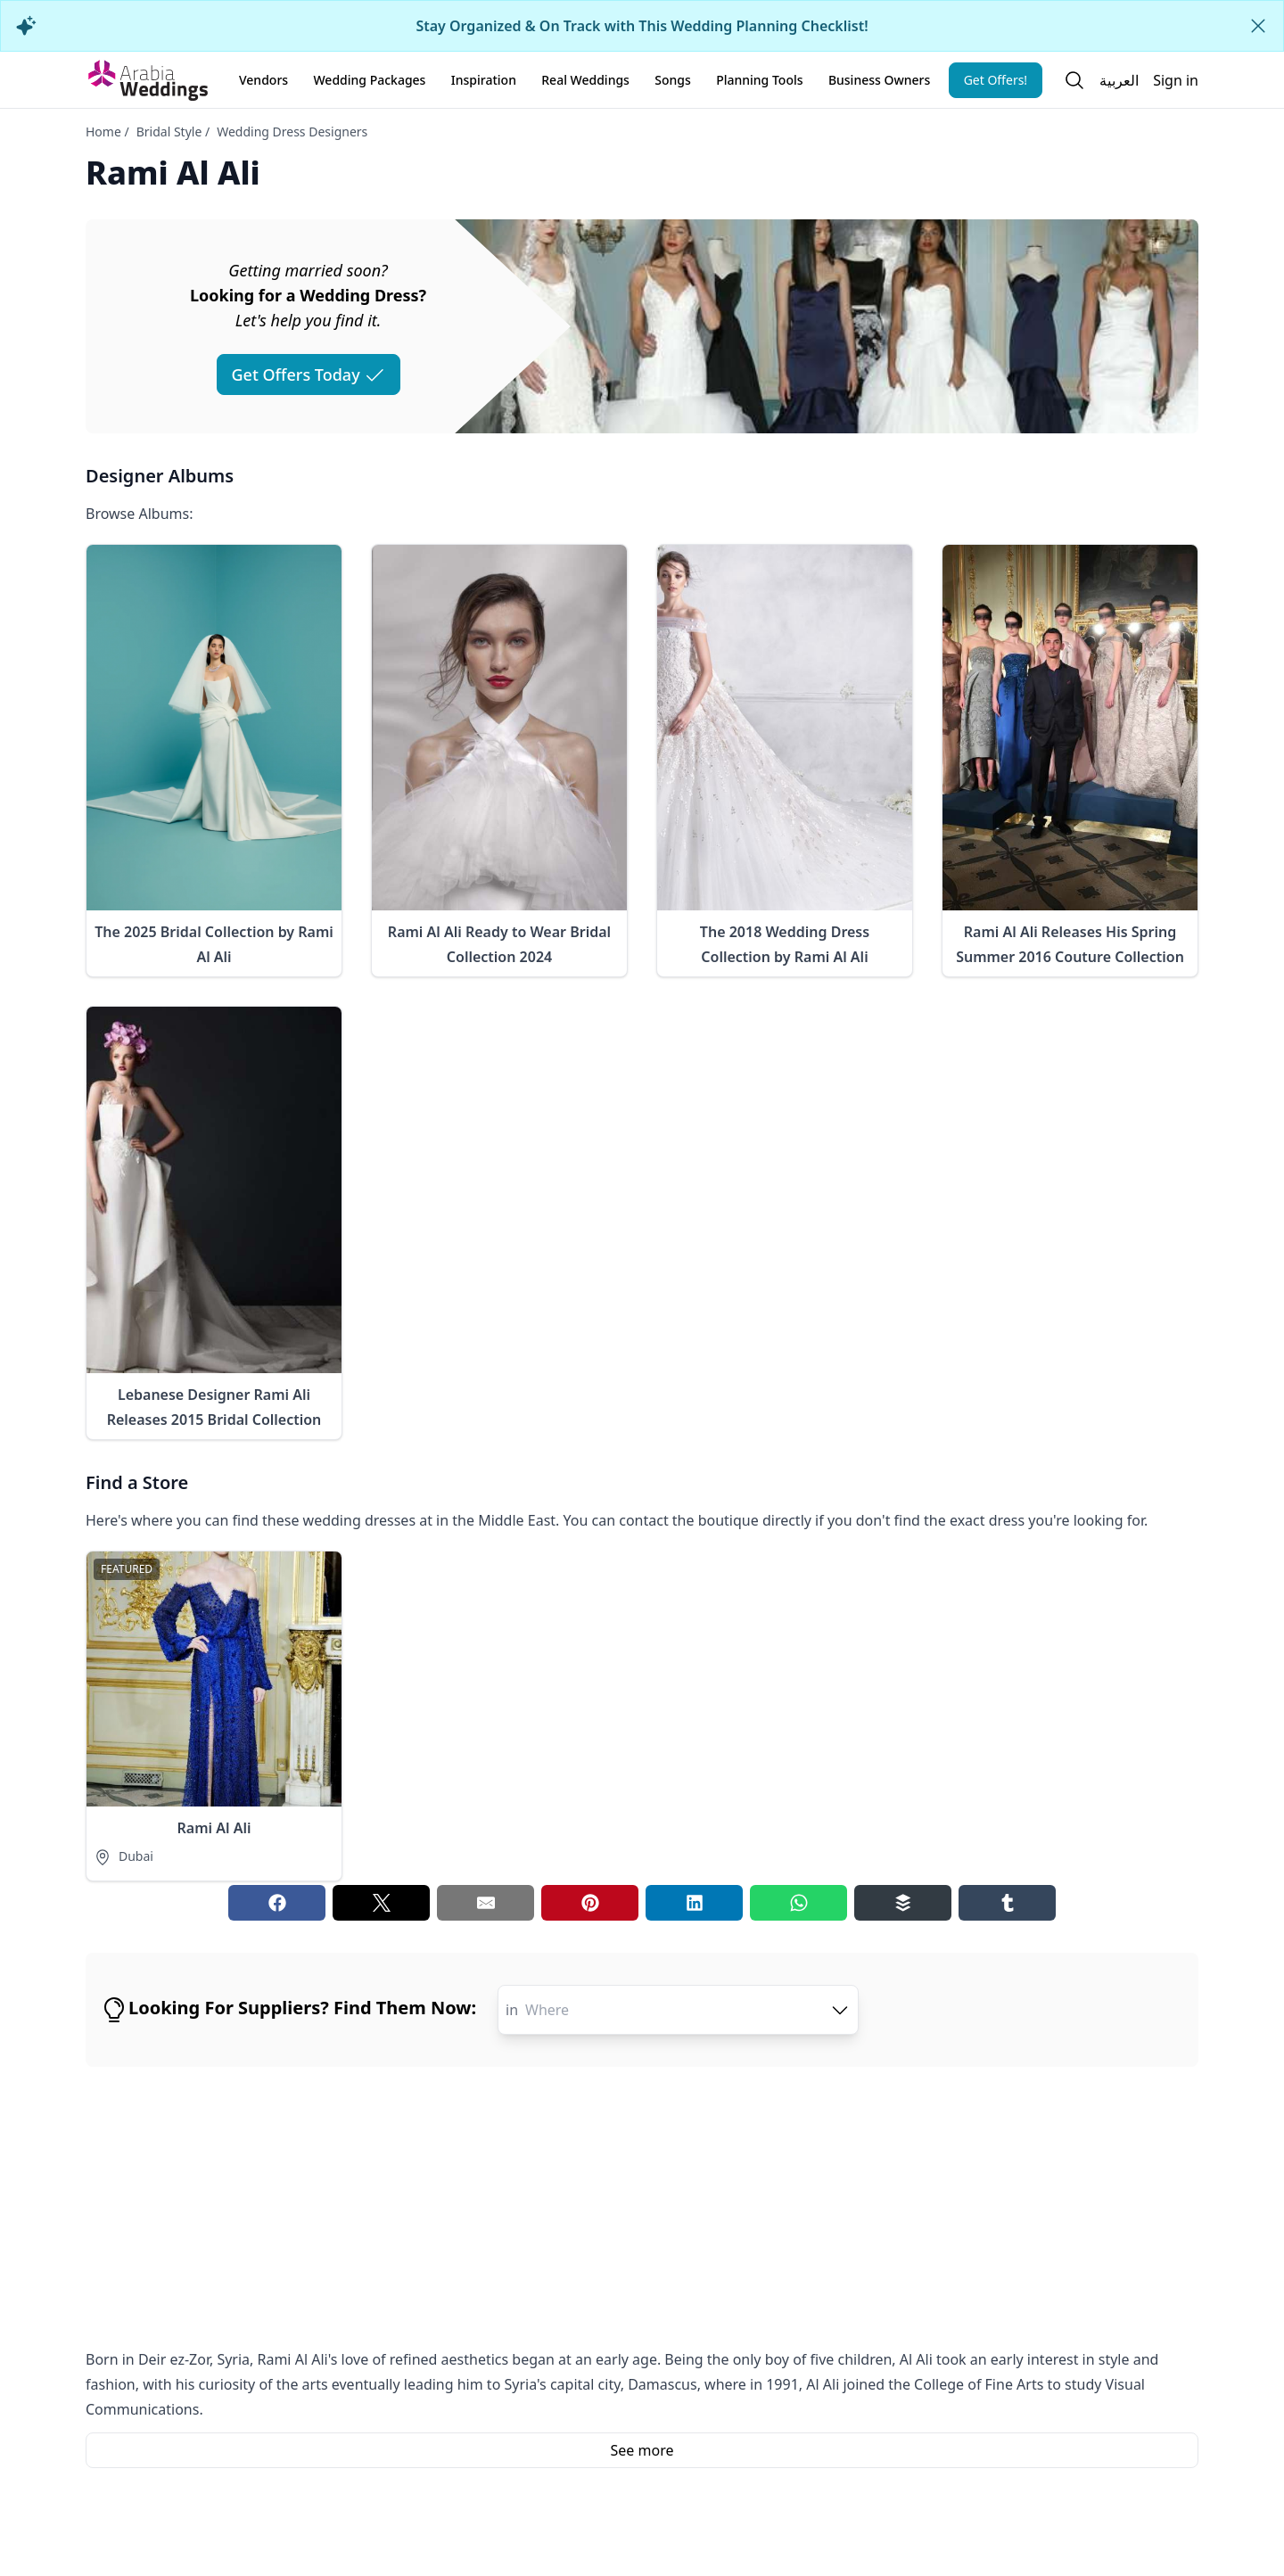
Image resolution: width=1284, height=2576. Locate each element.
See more (642, 2450)
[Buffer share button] (902, 1903)
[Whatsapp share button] (798, 1903)
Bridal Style (169, 131)
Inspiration (483, 79)
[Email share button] (485, 1903)
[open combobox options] (840, 2010)
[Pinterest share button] (589, 1903)
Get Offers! (996, 79)
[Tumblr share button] (1007, 1903)
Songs (672, 79)
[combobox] (688, 2010)
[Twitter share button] (381, 1903)
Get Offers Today (308, 374)
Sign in (1175, 80)
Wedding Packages (369, 79)
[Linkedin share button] (694, 1903)
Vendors (263, 79)
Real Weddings (585, 79)
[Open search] (1074, 80)
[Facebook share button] (276, 1903)
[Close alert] (1258, 26)
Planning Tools (759, 79)
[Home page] (148, 80)
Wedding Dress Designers (292, 131)
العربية (1119, 80)
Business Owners (879, 79)
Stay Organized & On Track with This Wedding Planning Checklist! (642, 26)
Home (103, 131)
